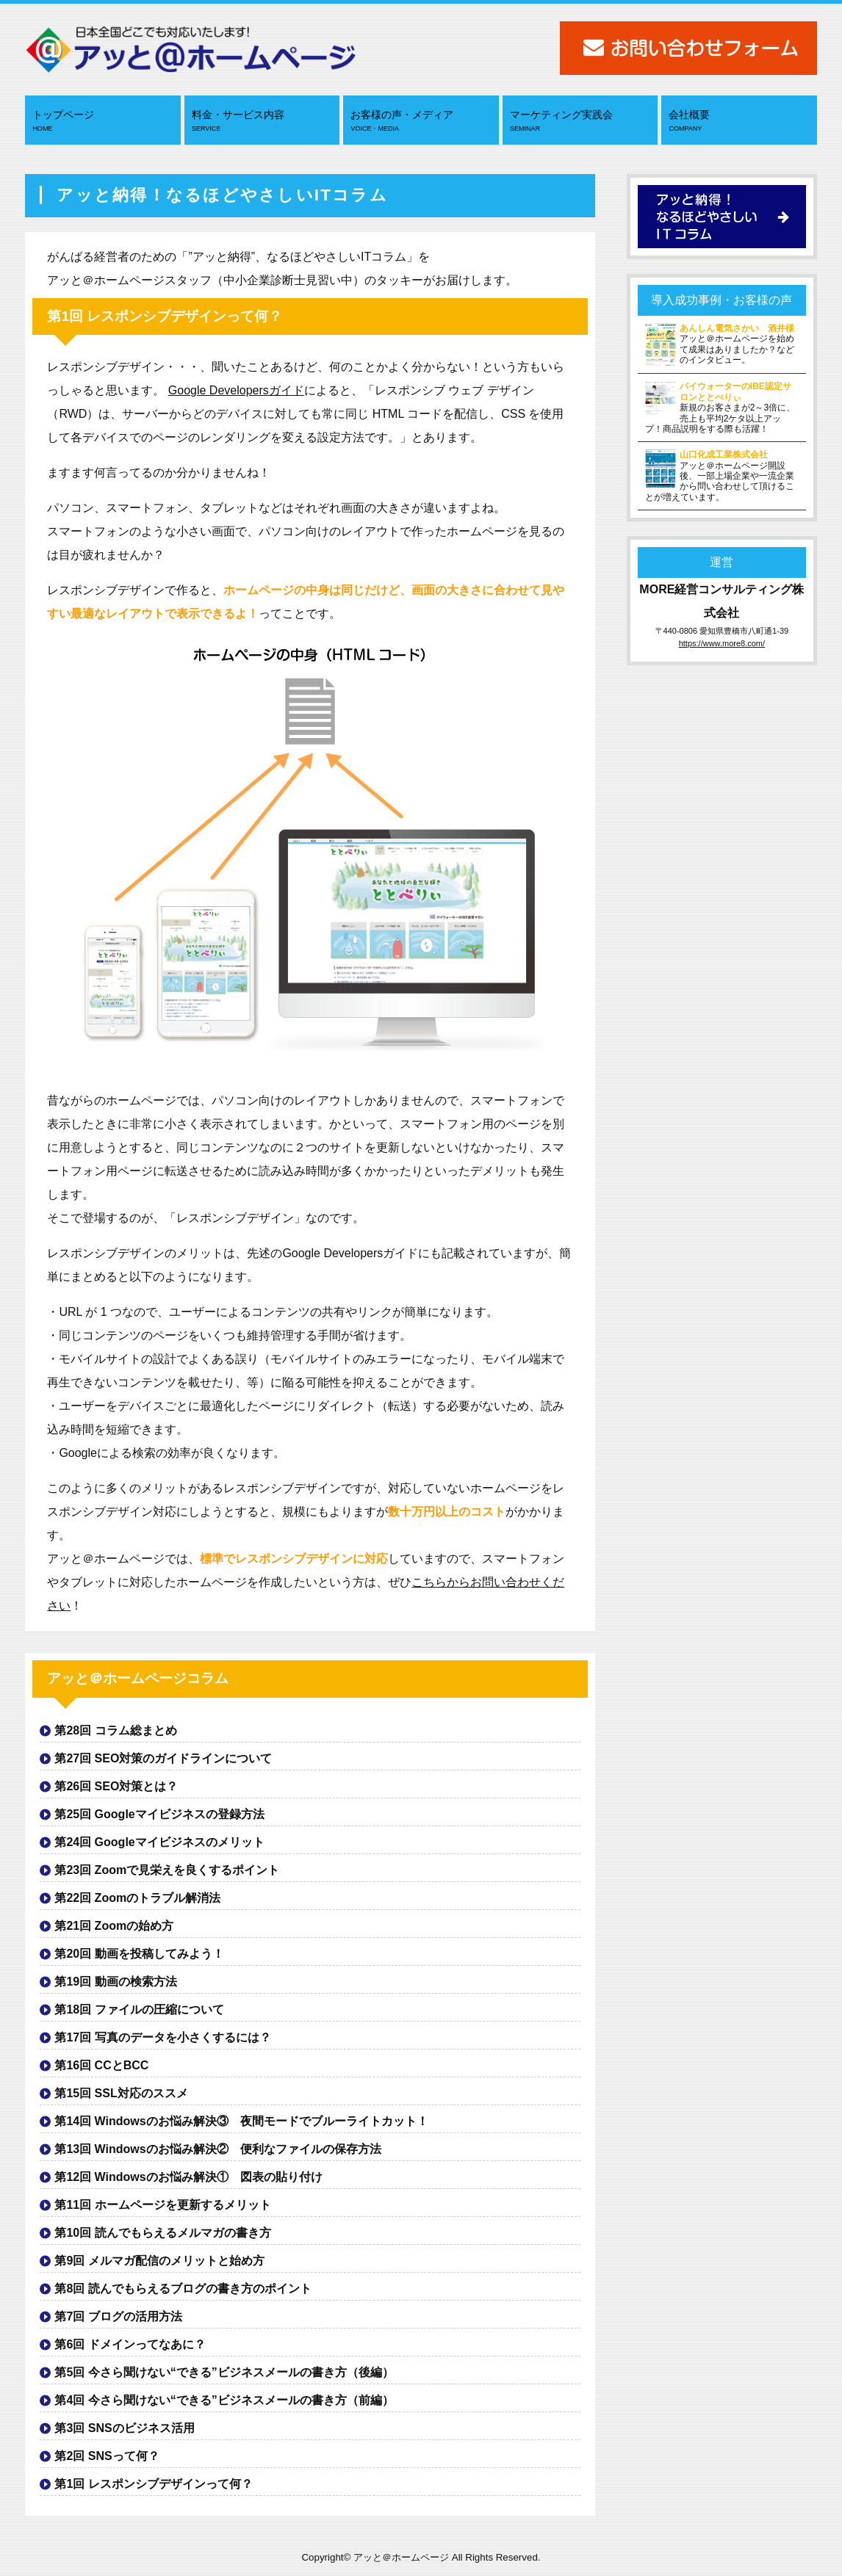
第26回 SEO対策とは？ (116, 1786)
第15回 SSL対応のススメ (120, 2093)
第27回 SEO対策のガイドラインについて (163, 1758)
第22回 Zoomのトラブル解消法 (137, 1898)
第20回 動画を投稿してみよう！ (138, 1953)
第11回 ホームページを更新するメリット (162, 2205)
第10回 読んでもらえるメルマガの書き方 (162, 2232)
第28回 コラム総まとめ (115, 1730)
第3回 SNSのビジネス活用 (124, 2428)
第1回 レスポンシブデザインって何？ (153, 2484)
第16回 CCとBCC (101, 2065)
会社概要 (741, 121)
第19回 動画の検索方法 (115, 1981)
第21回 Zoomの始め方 (113, 1926)
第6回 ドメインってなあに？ (129, 2344)
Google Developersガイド (236, 390)
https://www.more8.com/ (722, 643)
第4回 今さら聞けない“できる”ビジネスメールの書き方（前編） (223, 2400)
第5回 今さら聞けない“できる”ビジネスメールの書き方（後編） (223, 2372)
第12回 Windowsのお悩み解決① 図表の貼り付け (188, 2177)
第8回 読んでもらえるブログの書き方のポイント (182, 2288)
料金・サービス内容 (264, 121)
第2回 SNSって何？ (106, 2456)
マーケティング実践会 (582, 121)
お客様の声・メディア (422, 121)
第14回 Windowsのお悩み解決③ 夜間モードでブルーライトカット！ (241, 2121)
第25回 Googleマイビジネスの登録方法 (159, 1814)
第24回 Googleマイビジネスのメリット (159, 1842)
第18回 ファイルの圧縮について (138, 2009)
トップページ (104, 121)
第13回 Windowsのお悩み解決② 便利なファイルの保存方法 (217, 2149)
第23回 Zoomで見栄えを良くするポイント (166, 1870)
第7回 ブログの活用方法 (117, 2316)
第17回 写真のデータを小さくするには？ (162, 2037)
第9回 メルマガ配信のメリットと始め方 (159, 2260)
